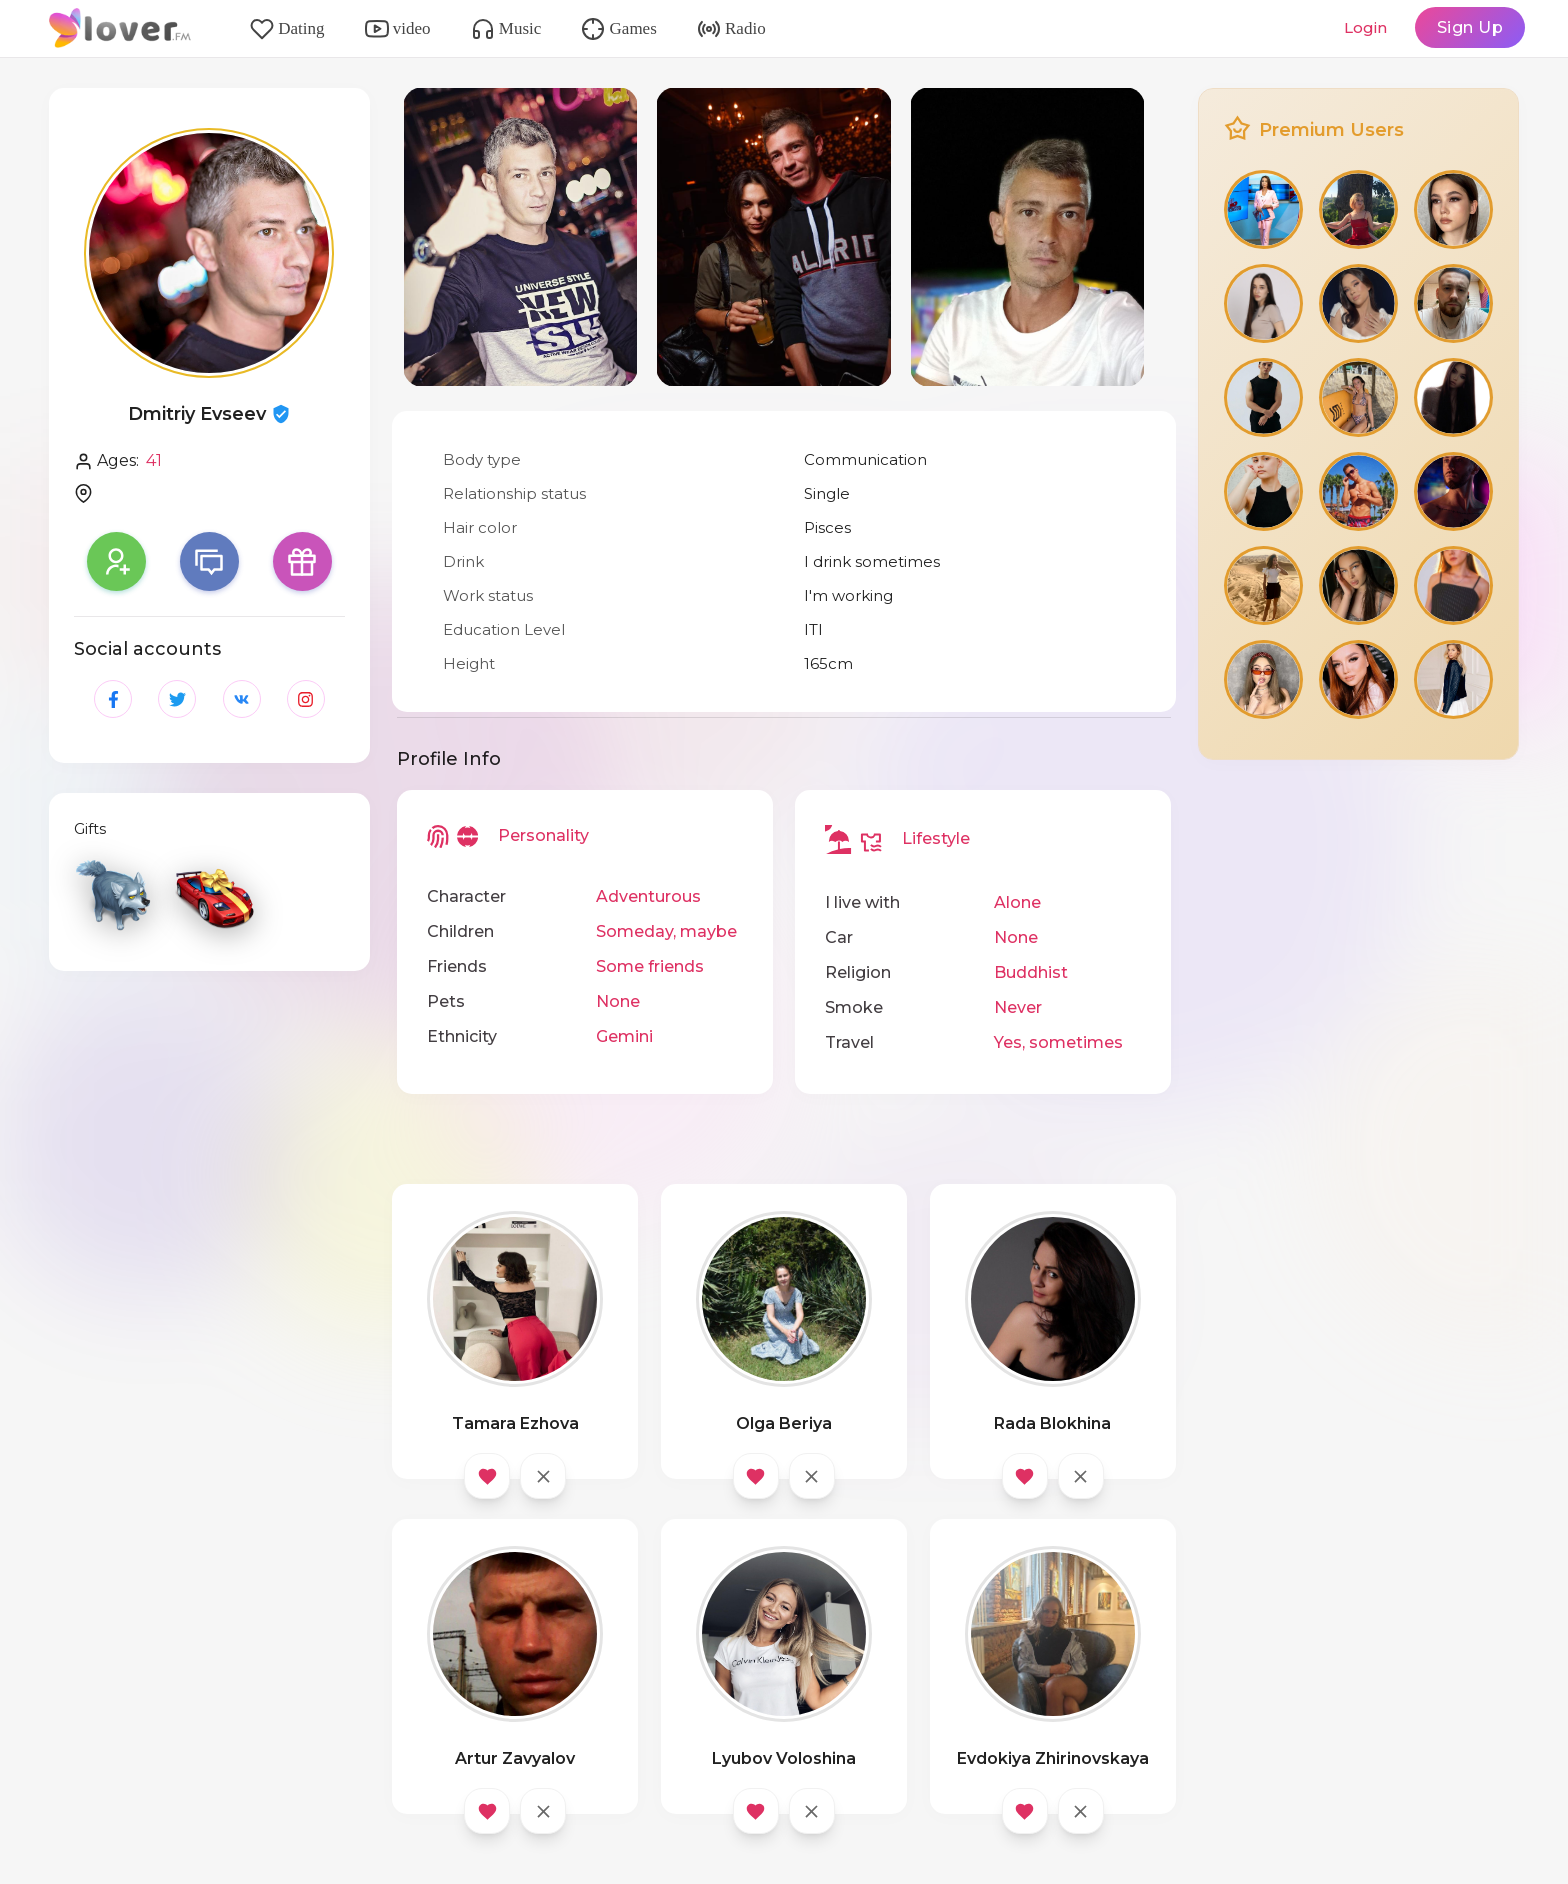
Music (506, 29)
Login (1365, 27)
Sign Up (1470, 27)
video (398, 29)
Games (618, 29)
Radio (731, 29)
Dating (287, 29)
